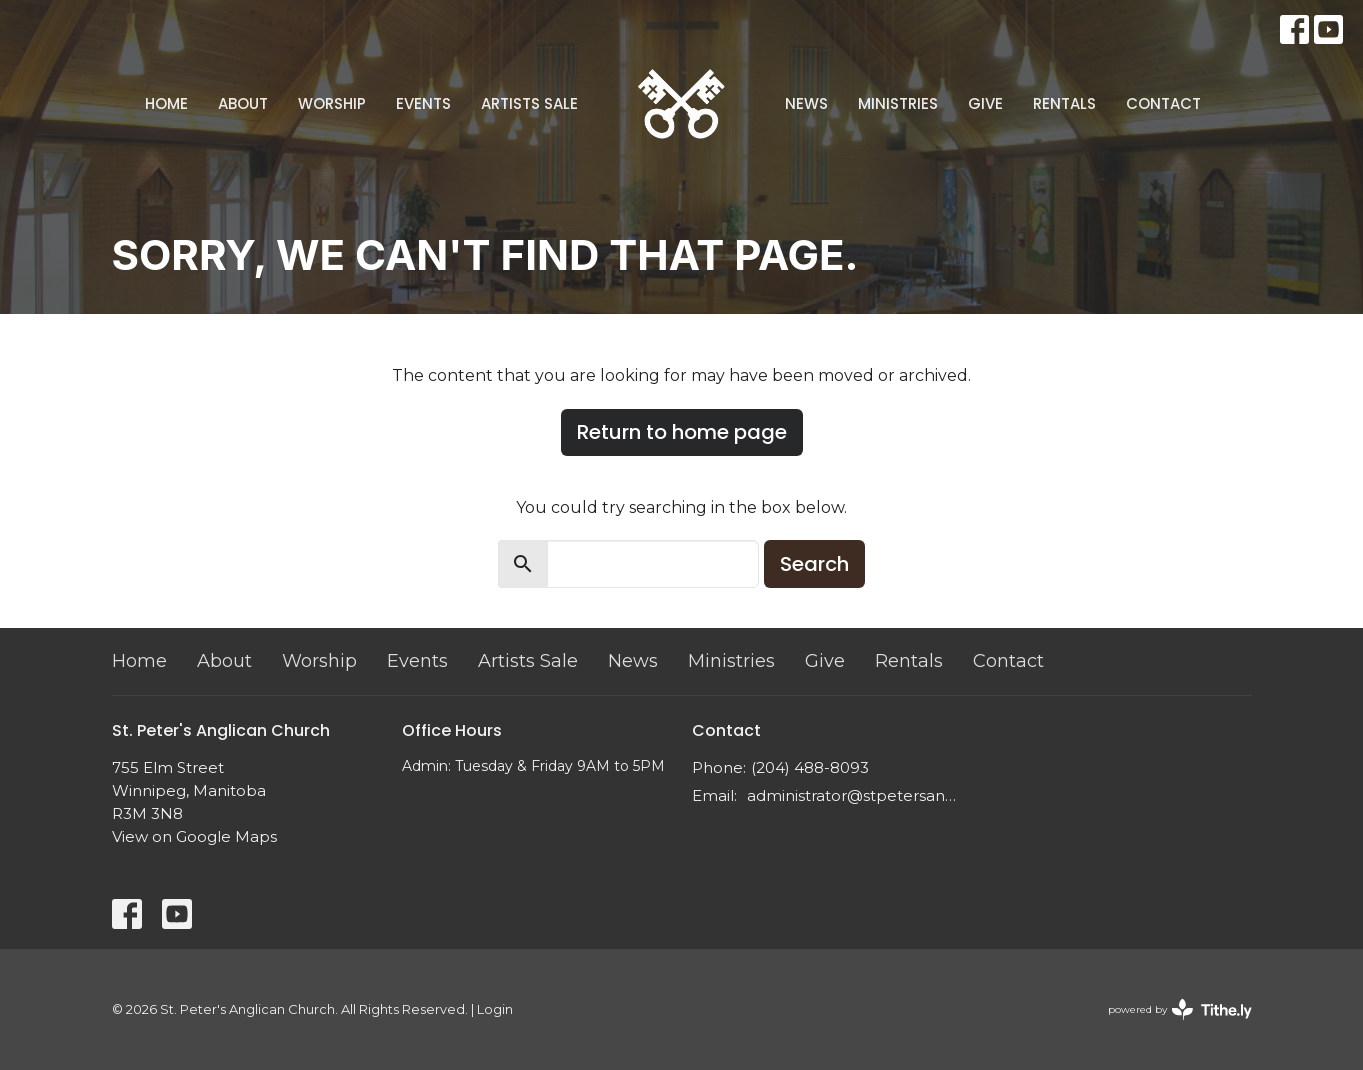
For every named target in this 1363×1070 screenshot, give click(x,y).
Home (166, 103)
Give (985, 103)
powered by (1180, 1009)
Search (814, 564)
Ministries (898, 103)
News (806, 103)
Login (495, 1009)
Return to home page (682, 432)
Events (423, 103)
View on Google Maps (194, 836)
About (243, 103)
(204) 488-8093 (810, 767)
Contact (1163, 103)
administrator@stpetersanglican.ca (854, 795)
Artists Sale (529, 103)
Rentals (1064, 103)
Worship (332, 103)
